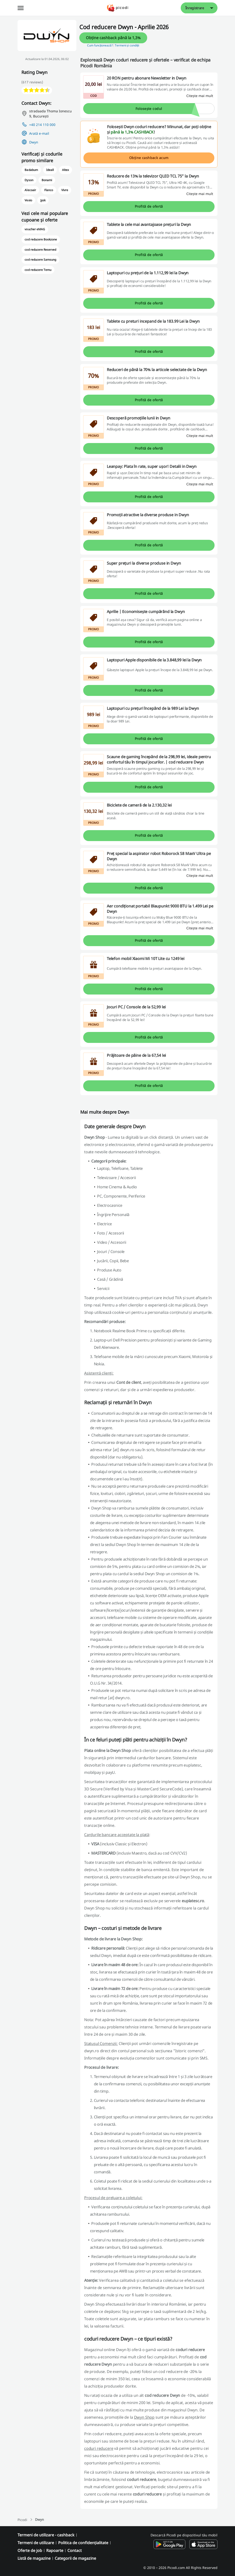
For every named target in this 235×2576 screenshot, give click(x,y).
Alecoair (30, 190)
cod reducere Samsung (40, 260)
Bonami (47, 180)
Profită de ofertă (149, 206)
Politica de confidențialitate (83, 2542)
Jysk (42, 200)
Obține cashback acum (148, 157)
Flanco (48, 190)
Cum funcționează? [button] (100, 45)
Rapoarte (54, 2550)
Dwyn (33, 142)
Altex (65, 170)
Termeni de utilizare (36, 2542)
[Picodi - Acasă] (117, 8)
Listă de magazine (34, 2558)
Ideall (50, 170)
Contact (74, 2550)
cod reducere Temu (38, 270)
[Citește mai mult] (200, 96)
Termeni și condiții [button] (127, 45)
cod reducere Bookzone (41, 239)
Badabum (31, 170)
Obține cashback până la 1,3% (113, 37)
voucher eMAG (35, 229)
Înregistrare (194, 8)
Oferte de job (30, 2550)
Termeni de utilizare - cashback (46, 2535)
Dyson (29, 180)
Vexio (28, 200)
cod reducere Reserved (40, 250)
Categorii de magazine (75, 2558)
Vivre (64, 190)
